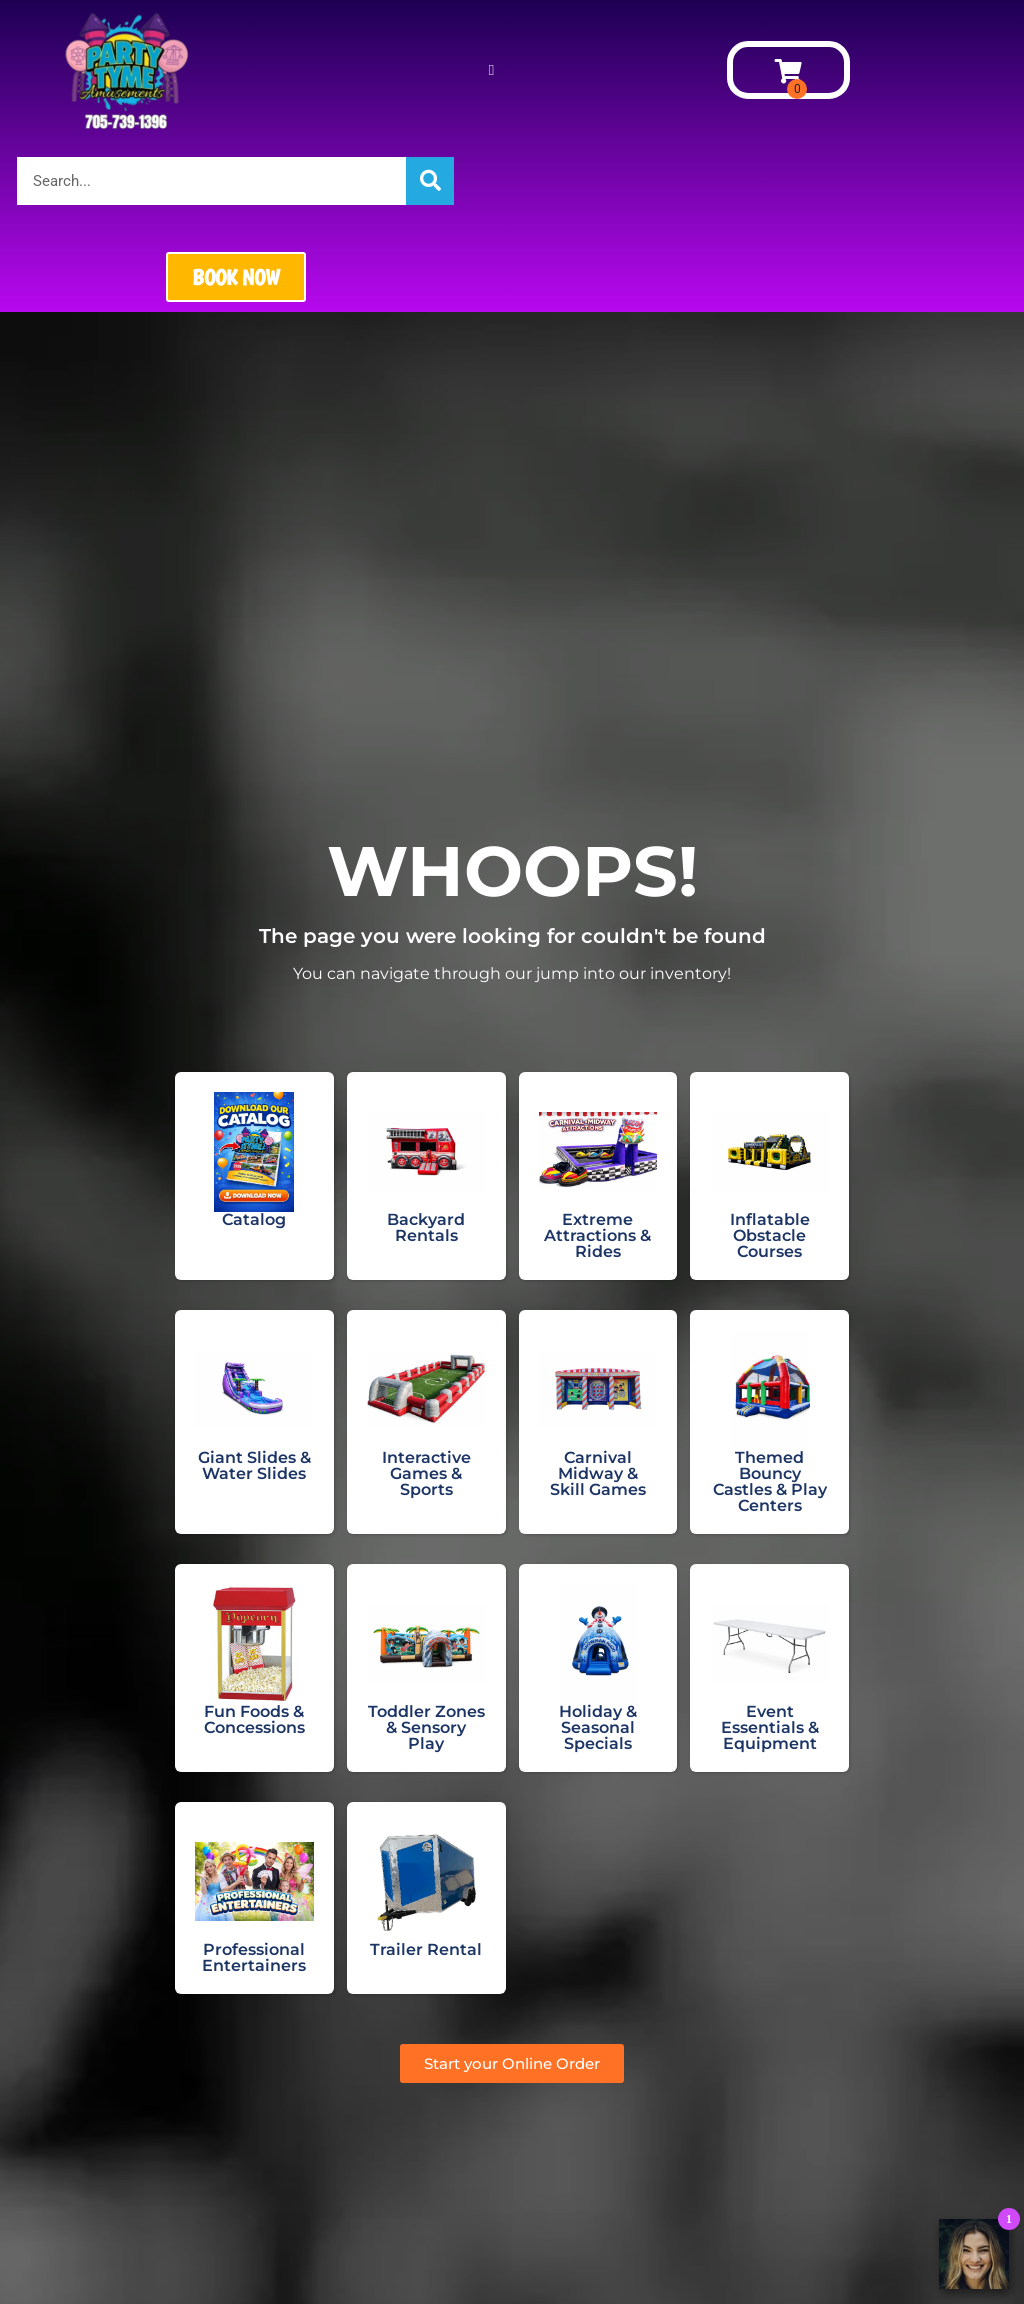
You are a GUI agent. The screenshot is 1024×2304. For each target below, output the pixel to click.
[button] (491, 70)
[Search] (430, 181)
